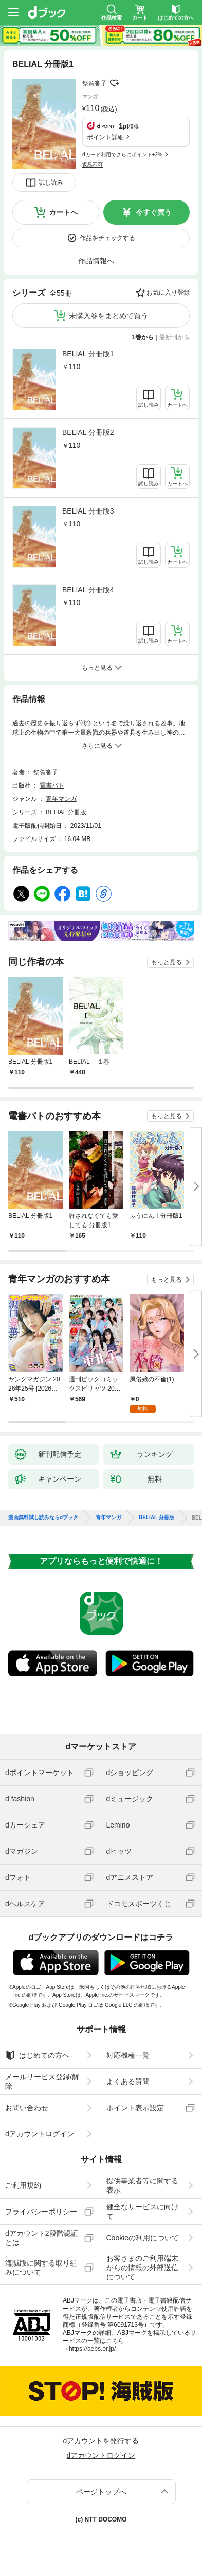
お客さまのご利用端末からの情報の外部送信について (142, 2267)
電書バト (52, 785)
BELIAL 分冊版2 (88, 432)
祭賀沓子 (94, 83)
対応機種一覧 (128, 2055)
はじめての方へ (37, 2055)
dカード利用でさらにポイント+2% (122, 154)
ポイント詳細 (105, 137)
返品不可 (92, 165)
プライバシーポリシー (41, 2211)
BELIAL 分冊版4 (88, 590)
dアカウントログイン (39, 2134)
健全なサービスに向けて (142, 2211)
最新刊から (174, 337)
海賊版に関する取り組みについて (41, 2267)
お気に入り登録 (168, 292)
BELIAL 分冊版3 (88, 511)
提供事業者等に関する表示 (142, 2185)
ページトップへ (101, 2492)
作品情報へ (96, 261)
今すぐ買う (154, 212)
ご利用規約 (23, 2185)
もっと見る (166, 962)
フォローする (114, 83)
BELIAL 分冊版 (66, 812)
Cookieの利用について (142, 2238)
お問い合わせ (26, 2108)
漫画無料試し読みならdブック (43, 1517)
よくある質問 (128, 2081)
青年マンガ (61, 798)
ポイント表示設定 (135, 2108)
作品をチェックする (107, 238)
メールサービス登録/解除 (42, 2081)
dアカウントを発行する (101, 2441)
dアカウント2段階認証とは (41, 2237)
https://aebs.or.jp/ (92, 2348)
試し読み (51, 182)
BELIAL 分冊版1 (88, 354)
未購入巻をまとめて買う (108, 316)
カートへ (63, 212)
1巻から (143, 337)
